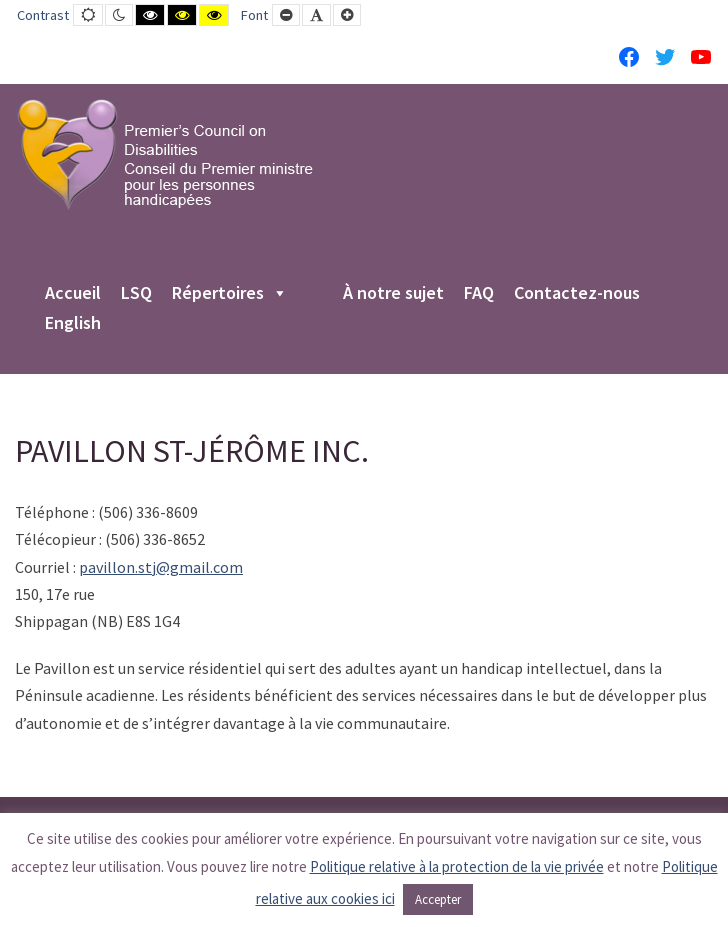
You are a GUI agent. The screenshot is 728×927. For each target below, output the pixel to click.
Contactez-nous (577, 294)
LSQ (136, 294)
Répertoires (230, 294)
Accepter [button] (438, 899)
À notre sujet (393, 294)
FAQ (479, 294)
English (73, 324)
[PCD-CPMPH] (165, 154)
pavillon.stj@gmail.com (161, 567)
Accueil (73, 294)
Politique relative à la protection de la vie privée (457, 866)
